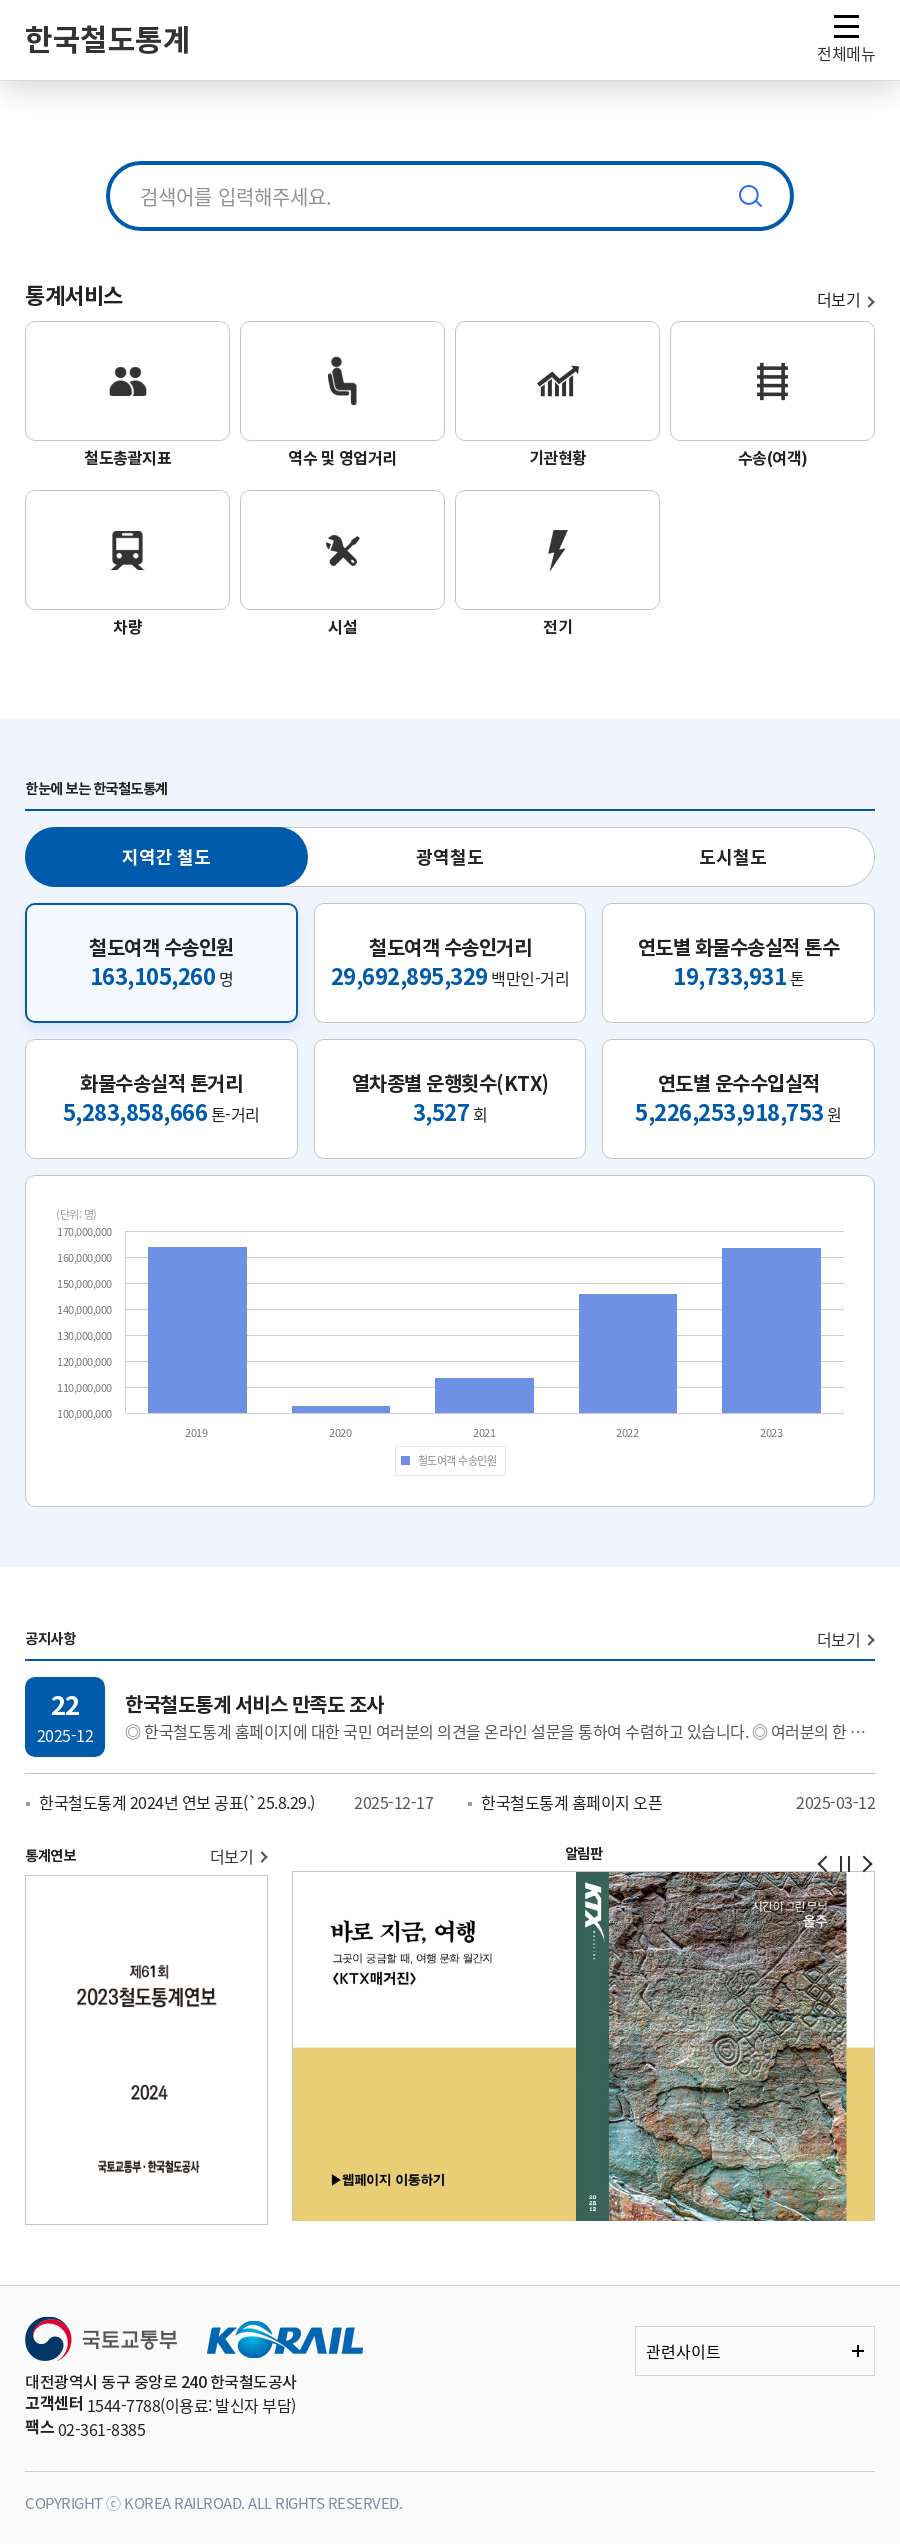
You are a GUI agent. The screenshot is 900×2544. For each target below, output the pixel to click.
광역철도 (450, 857)
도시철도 (733, 857)
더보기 (839, 1639)
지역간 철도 (166, 857)
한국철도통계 (107, 40)
